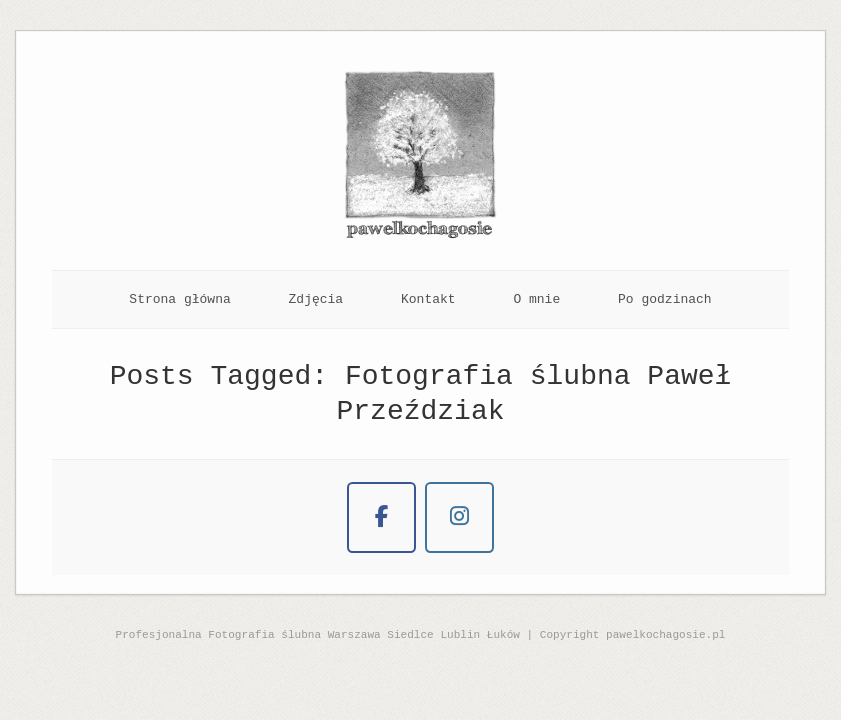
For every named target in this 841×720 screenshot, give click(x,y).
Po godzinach (665, 299)
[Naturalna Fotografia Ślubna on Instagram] (459, 517)
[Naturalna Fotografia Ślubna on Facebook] (381, 517)
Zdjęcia (316, 299)
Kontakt (428, 299)
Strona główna (179, 299)
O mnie (536, 299)
